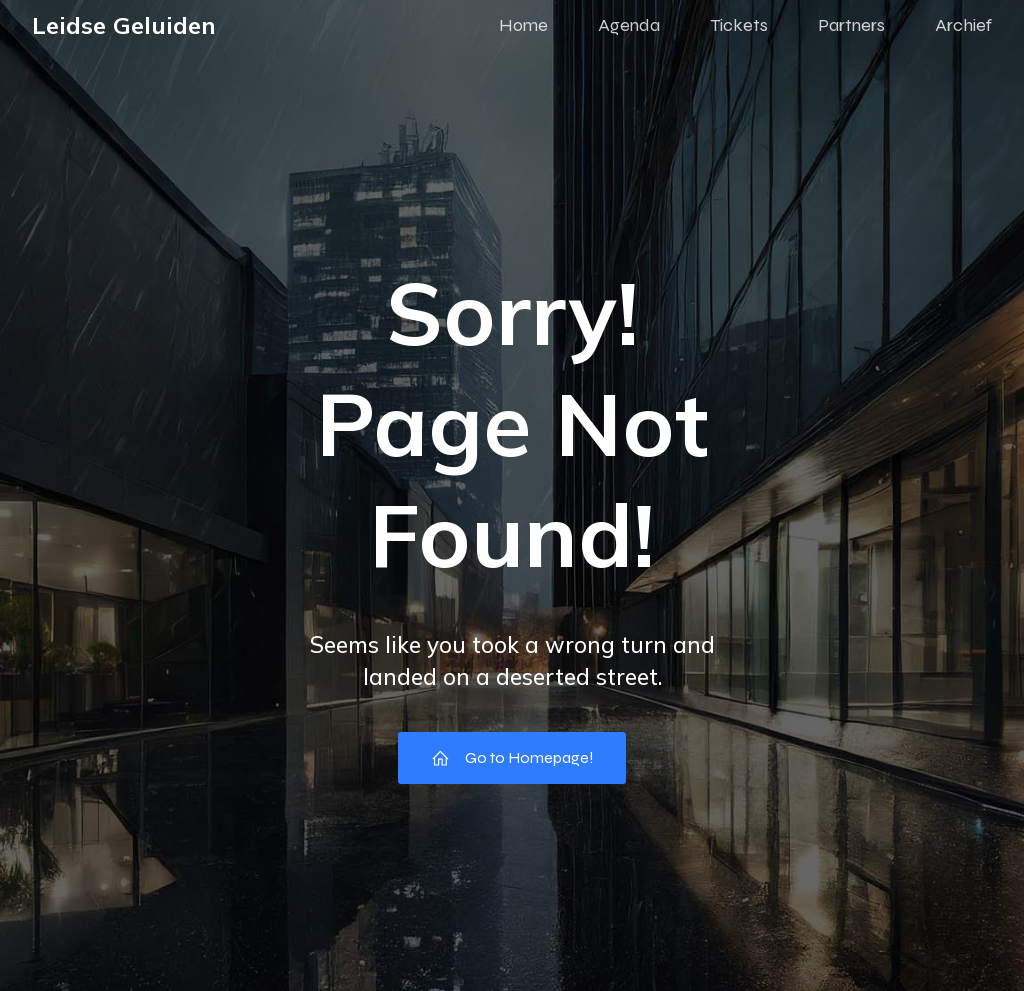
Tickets (739, 25)
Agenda (629, 25)
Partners (851, 25)
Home (523, 25)
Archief (963, 25)
